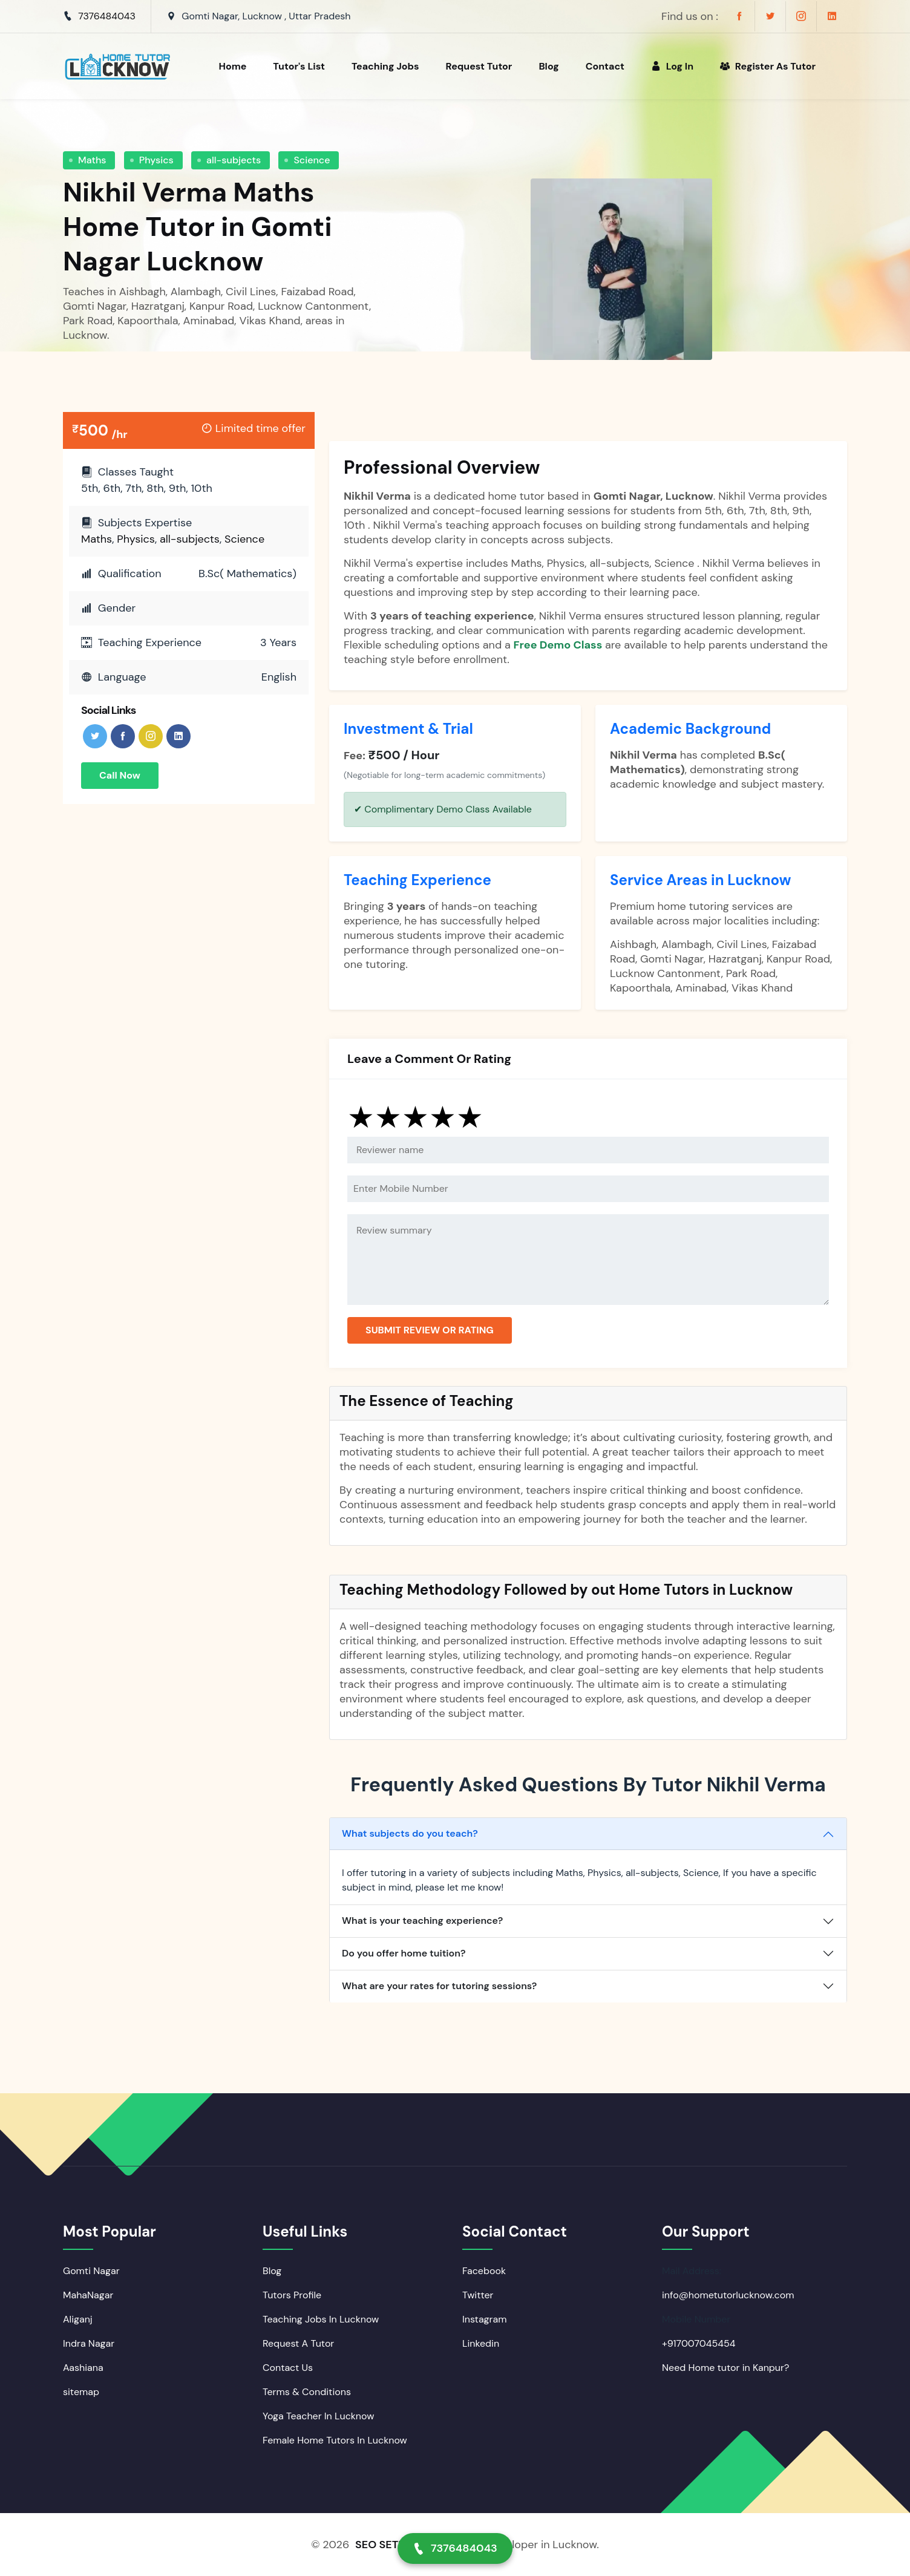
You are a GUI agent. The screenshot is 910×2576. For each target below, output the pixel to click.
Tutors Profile (292, 2295)
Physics (156, 160)
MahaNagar (88, 2295)
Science (311, 160)
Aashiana (83, 2367)
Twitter (478, 2295)
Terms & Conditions (307, 2391)
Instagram (484, 2319)
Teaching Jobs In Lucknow (321, 2319)
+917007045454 (698, 2343)
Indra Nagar (88, 2343)
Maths (92, 160)
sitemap (81, 2391)
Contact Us (288, 2367)
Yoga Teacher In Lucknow (318, 2416)
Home (232, 66)
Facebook (484, 2270)
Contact (605, 66)
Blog (548, 66)
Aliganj (78, 2319)
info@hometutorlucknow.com (728, 2295)
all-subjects (233, 160)
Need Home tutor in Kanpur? (725, 2367)
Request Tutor (479, 66)
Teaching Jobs (385, 66)
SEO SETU (380, 2544)
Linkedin (480, 2343)
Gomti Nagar (91, 2270)
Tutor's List (299, 66)
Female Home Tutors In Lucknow (335, 2440)
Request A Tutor (298, 2343)
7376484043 (107, 16)
